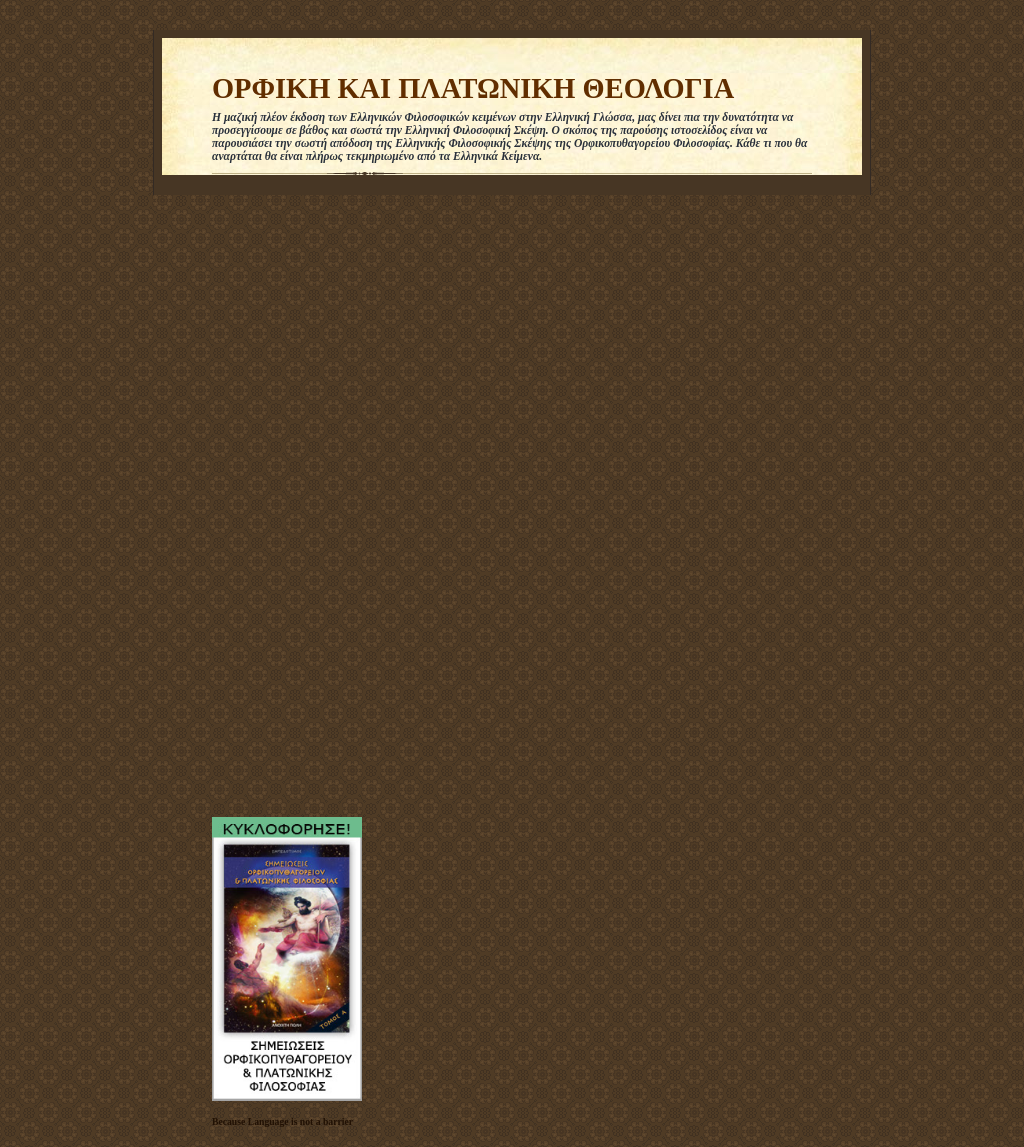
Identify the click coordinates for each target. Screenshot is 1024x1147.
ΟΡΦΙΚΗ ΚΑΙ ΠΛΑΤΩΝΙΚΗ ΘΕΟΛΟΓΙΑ (473, 88)
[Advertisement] (272, 501)
